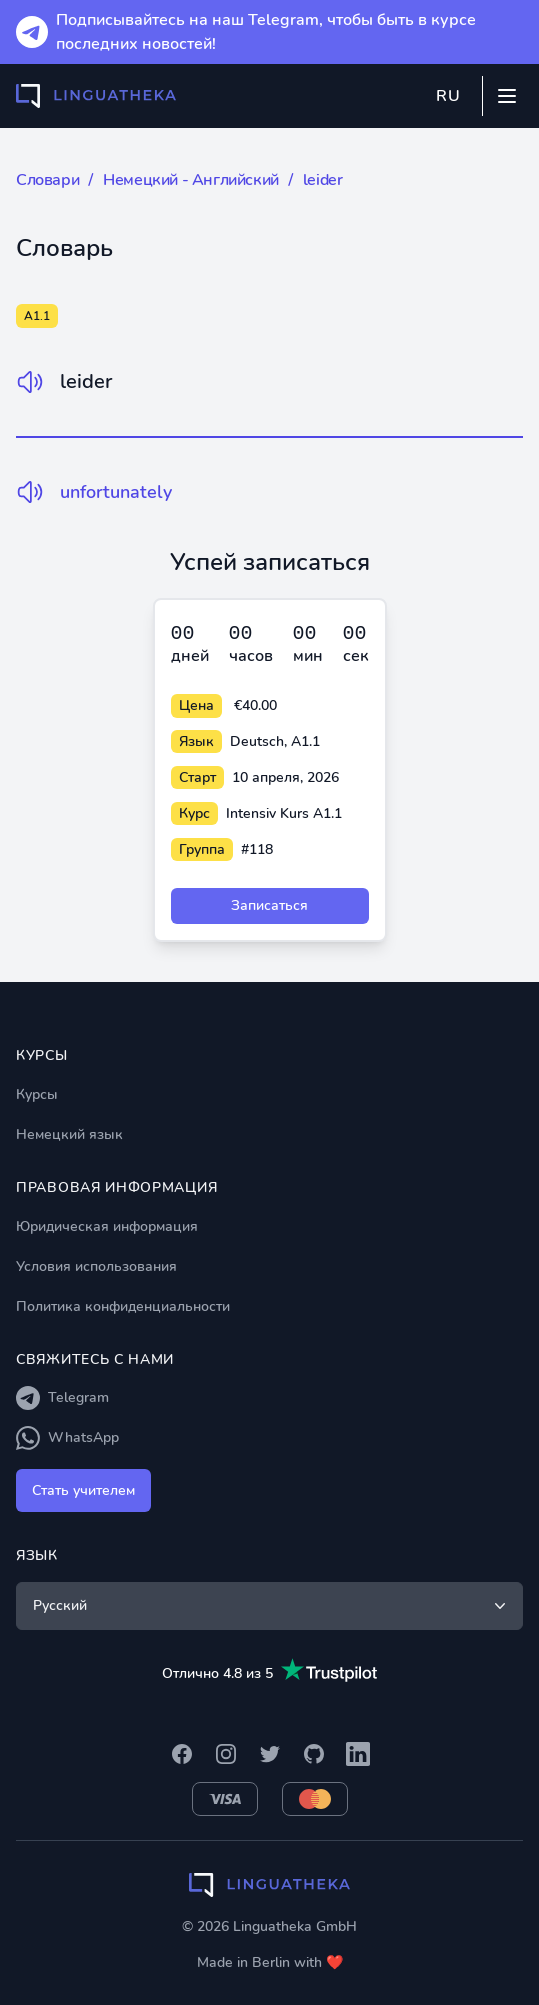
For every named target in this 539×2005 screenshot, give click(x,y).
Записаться (269, 905)
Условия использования (96, 1266)
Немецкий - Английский (191, 180)
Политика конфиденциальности (123, 1306)
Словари (47, 180)
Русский (271, 1606)
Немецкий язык (69, 1134)
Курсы (37, 1094)
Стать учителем (83, 1490)
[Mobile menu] (507, 96)
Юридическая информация (107, 1226)
